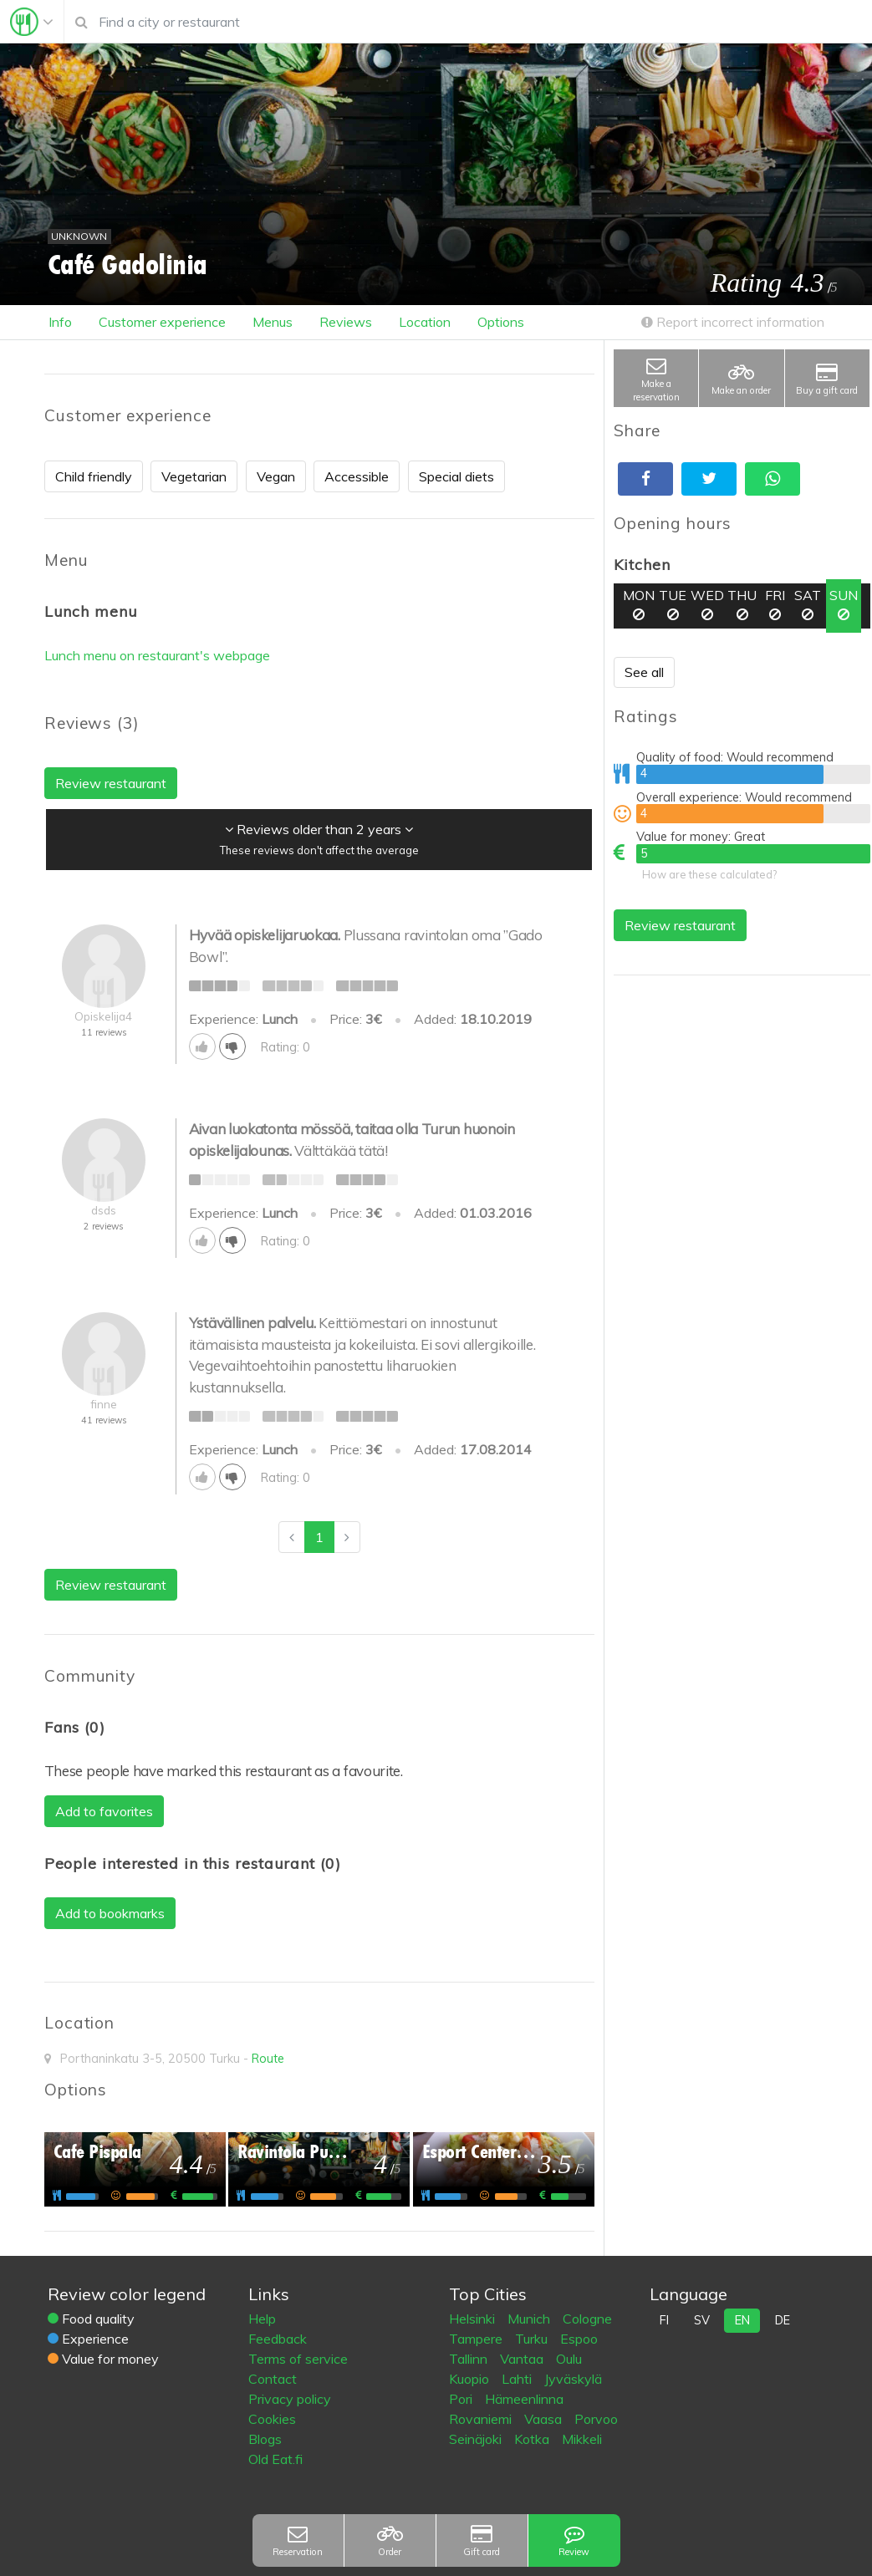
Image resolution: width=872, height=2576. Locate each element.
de (782, 2320)
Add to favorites (104, 1811)
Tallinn (470, 2358)
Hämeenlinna (524, 2398)
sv (702, 2320)
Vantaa (523, 2358)
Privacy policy (289, 2398)
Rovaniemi (482, 2419)
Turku (533, 2338)
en (742, 2320)
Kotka (533, 2439)
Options (500, 321)
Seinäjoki (477, 2439)
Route (268, 2058)
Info (60, 321)
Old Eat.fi (275, 2459)
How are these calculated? (709, 874)
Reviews (345, 321)
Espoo (579, 2338)
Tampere (477, 2338)
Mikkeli (582, 2439)
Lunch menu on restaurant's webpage (157, 655)
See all (644, 672)
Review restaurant (680, 925)
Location (425, 321)
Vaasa (544, 2419)
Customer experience (162, 321)
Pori (462, 2398)
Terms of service (298, 2358)
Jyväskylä (573, 2378)
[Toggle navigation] (32, 22)
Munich (530, 2318)
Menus (272, 321)
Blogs (265, 2439)
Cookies (272, 2419)
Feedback (277, 2338)
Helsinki (473, 2318)
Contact (272, 2378)
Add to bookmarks (110, 1913)
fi (664, 2320)
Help (262, 2318)
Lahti (518, 2378)
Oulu (569, 2358)
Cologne (587, 2318)
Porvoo (596, 2419)
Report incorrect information (732, 321)
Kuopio (470, 2378)
